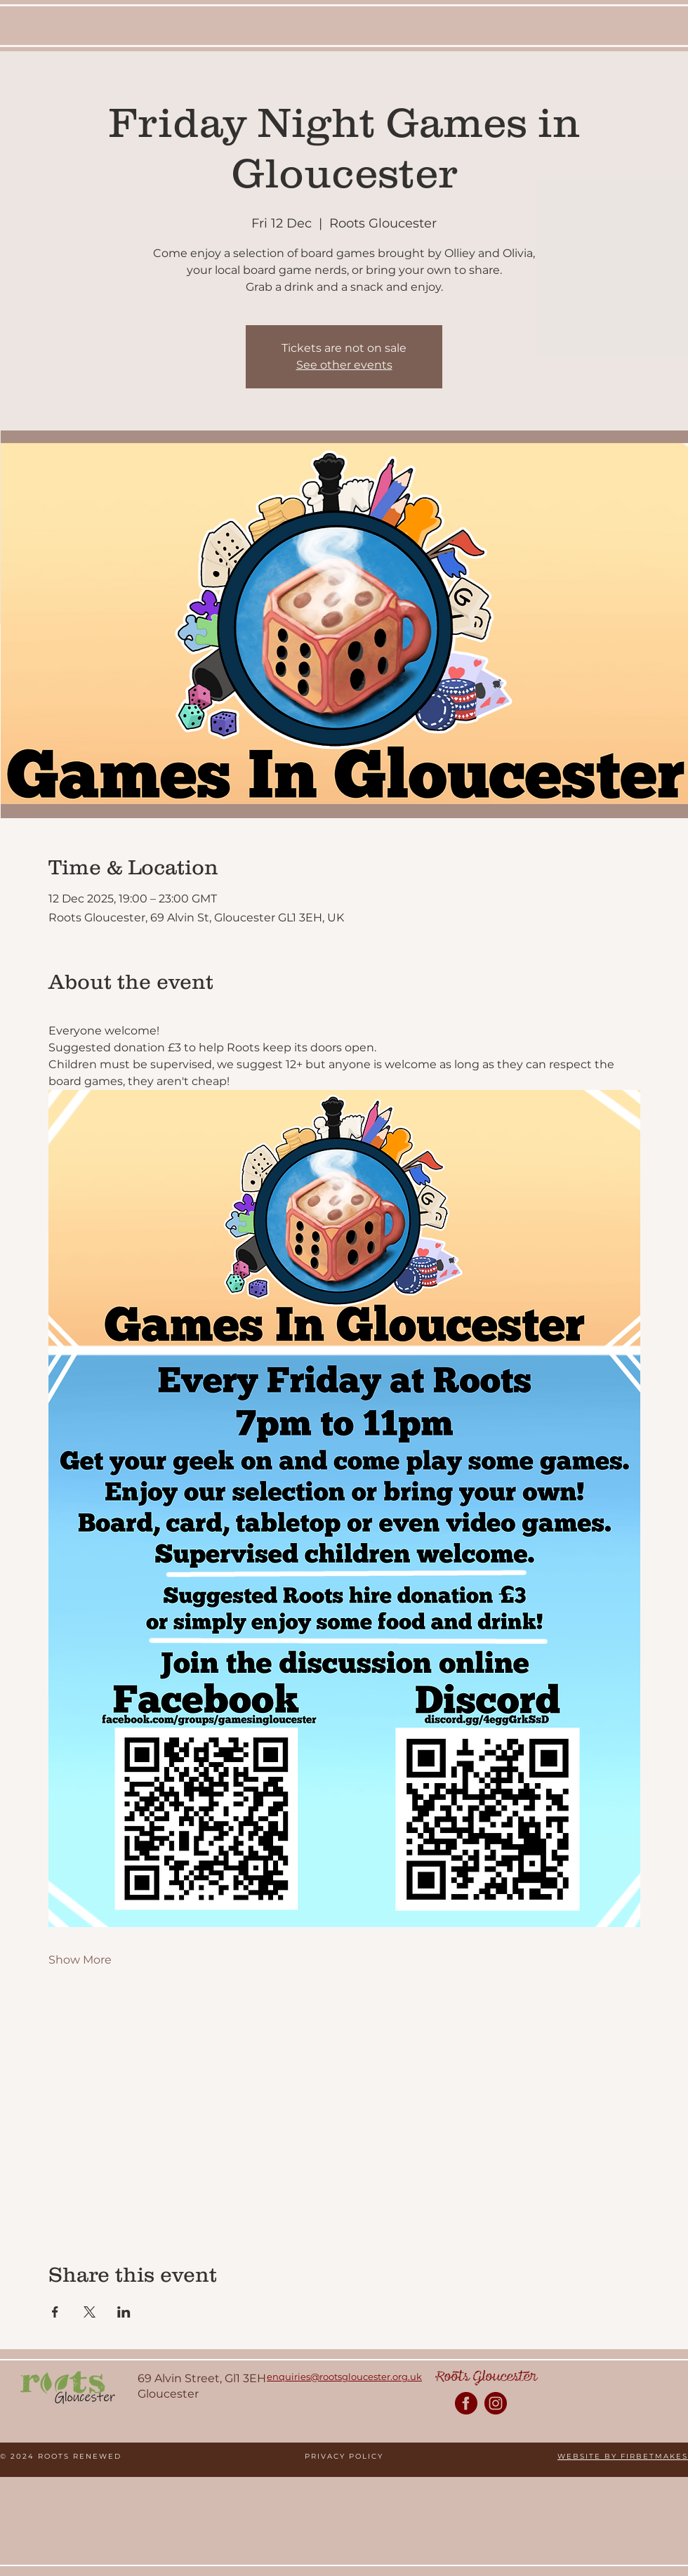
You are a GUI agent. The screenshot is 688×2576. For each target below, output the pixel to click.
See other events (344, 365)
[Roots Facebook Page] (466, 2403)
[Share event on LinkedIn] (124, 2312)
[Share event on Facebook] (55, 2312)
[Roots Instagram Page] (495, 2403)
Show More (80, 1959)
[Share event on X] (89, 2312)
